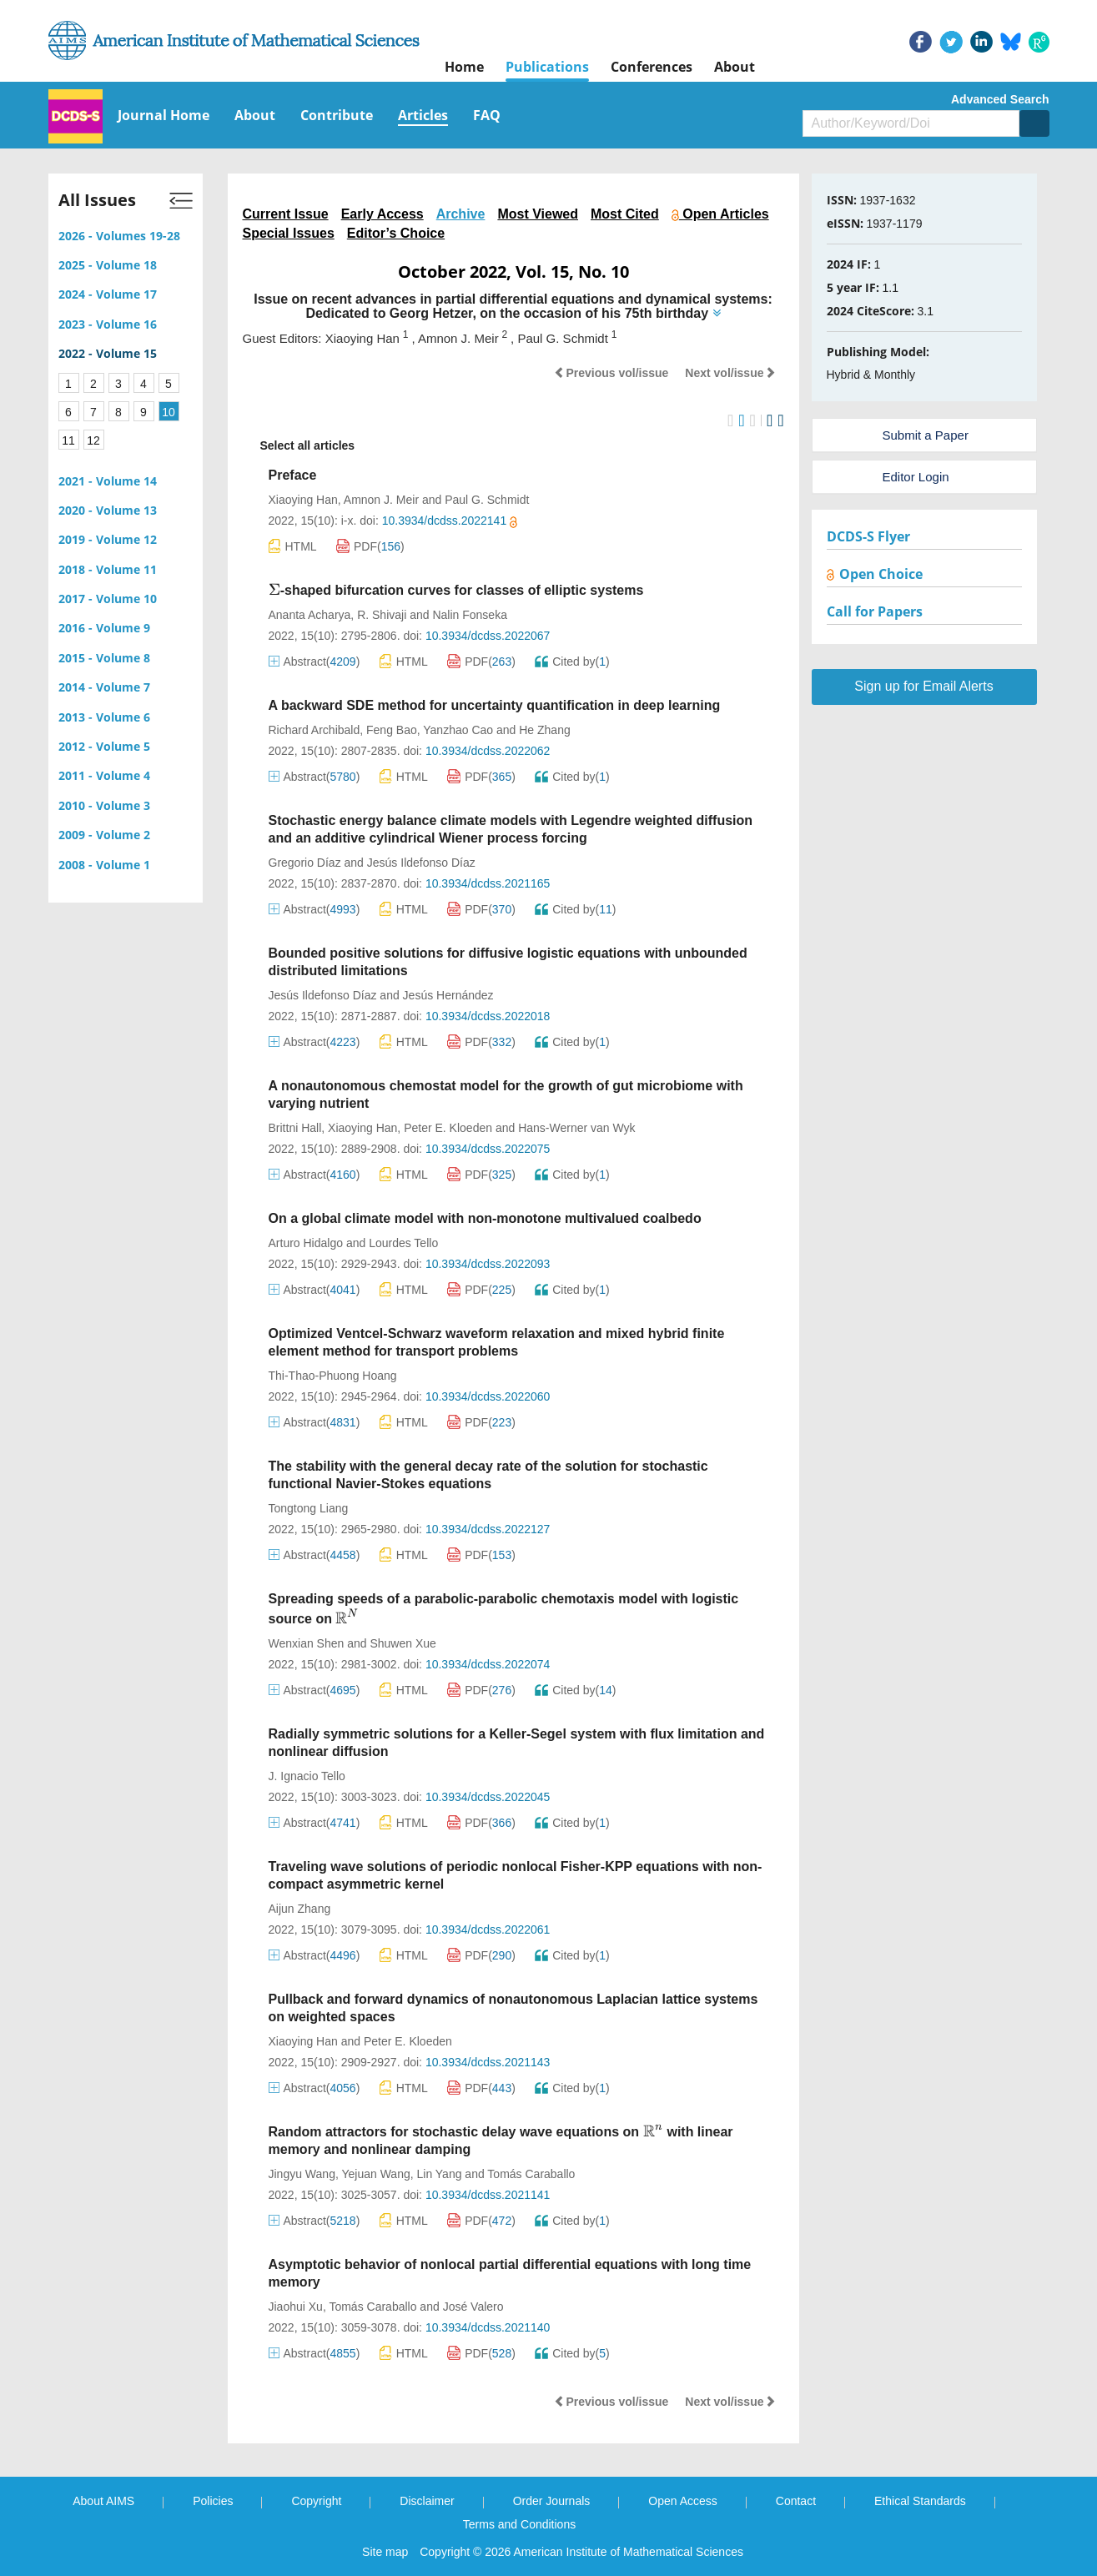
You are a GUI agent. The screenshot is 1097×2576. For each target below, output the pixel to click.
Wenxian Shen (307, 1643)
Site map (385, 2551)
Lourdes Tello (403, 1243)
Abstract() (314, 661)
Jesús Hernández (448, 995)
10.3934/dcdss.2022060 (487, 1396)
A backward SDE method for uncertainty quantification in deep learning (495, 705)
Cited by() (572, 661)
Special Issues (289, 233)
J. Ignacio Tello (307, 1776)
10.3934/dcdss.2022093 (487, 1263)
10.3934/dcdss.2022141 (449, 520)
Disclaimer (427, 2501)
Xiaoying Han (303, 499)
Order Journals (552, 2501)
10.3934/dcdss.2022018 (487, 1016)
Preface (293, 475)
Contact (796, 2501)
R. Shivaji (381, 614)
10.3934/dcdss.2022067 (487, 635)
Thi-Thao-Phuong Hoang (333, 1375)
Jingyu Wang (302, 2174)
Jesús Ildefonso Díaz (421, 862)
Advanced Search (1000, 99)
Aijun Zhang (300, 1908)
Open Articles (720, 214)
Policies (213, 2501)
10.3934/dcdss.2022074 (487, 1664)
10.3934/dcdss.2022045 (487, 1797)
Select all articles (299, 446)
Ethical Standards (920, 2501)
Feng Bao (391, 730)
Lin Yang (438, 2174)
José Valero (473, 2306)
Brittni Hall (295, 1128)
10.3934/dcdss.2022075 (487, 1148)
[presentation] (274, 590)
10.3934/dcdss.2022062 (487, 750)
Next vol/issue (730, 373)
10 (168, 412)
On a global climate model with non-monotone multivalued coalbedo (485, 1218)
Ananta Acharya (310, 614)
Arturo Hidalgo (306, 1243)
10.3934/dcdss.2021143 (487, 2062)
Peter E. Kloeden (448, 1128)
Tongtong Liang (309, 1508)
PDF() (370, 546)
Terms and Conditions (519, 2524)
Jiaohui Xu (296, 2306)
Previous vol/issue (611, 373)
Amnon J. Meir (381, 499)
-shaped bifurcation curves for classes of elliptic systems (456, 590)
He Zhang (544, 730)
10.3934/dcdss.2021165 (487, 883)
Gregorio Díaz (305, 862)
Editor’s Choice (396, 233)
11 (68, 440)
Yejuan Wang (375, 2174)
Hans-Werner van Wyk (576, 1128)
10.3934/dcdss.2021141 (487, 2194)
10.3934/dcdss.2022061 (487, 1929)
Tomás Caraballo (531, 2174)
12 (93, 440)
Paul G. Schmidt (487, 499)
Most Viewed (537, 214)
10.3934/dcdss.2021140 (487, 2327)
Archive (461, 214)
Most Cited (625, 214)
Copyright (316, 2501)
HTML (293, 546)
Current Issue (286, 214)
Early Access (382, 214)
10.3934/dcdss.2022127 (487, 1529)
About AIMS (103, 2501)
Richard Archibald (314, 730)
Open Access (682, 2501)
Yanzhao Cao (458, 730)
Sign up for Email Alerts (923, 686)
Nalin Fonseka (469, 614)
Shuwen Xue (402, 1643)
